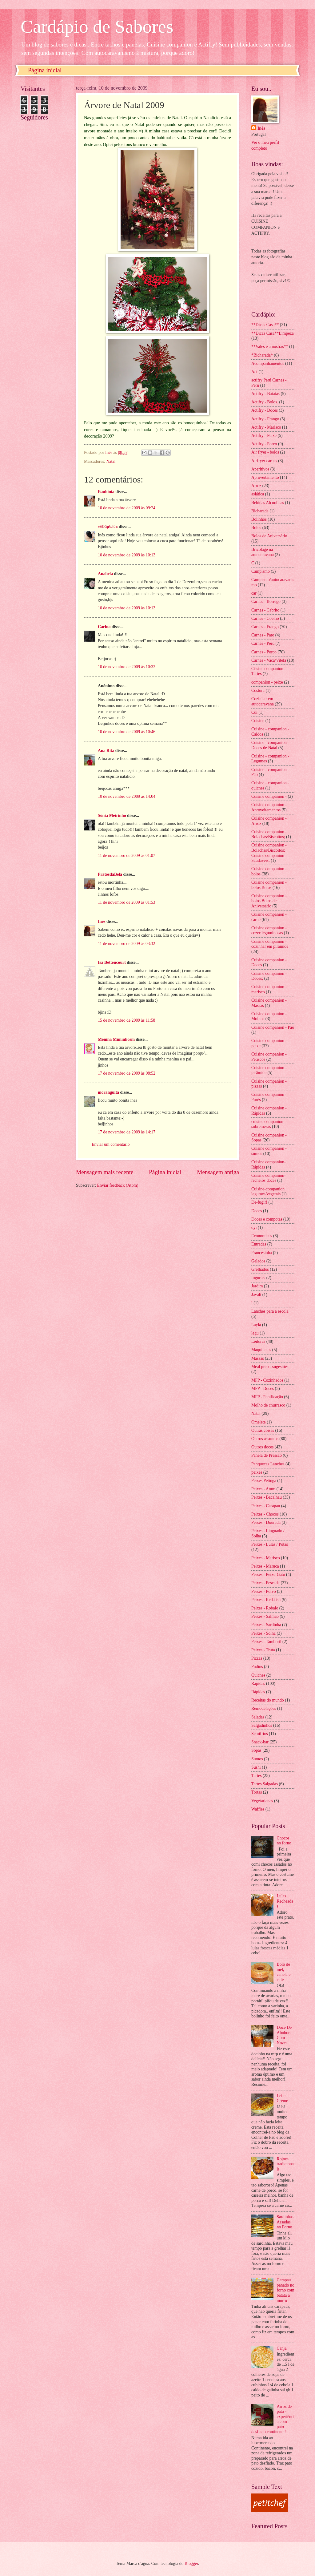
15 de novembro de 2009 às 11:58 (126, 1020)
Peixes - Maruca (265, 1566)
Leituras (258, 1341)
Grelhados (260, 1269)
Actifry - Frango (265, 419)
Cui (254, 712)
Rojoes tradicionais (285, 2164)
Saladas (257, 1717)
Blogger (191, 2563)
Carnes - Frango (265, 626)
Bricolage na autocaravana (262, 552)
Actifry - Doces (264, 410)
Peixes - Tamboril (266, 1641)
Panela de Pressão (266, 1455)
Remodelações (263, 1708)
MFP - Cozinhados (267, 1380)
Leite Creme (282, 2098)
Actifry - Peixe (264, 435)
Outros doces (262, 1447)
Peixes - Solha (263, 1633)
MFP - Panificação (267, 1397)
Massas (257, 1358)
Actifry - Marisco (266, 427)
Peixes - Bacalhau (266, 1497)
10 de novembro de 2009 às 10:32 (126, 666)
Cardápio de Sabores (97, 26)
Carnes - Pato (262, 635)
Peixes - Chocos (265, 1514)
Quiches (258, 1675)
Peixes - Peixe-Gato (268, 1574)
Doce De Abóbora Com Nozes (284, 2035)
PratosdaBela (110, 874)
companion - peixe (267, 682)
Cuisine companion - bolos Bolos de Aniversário (269, 901)
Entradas (258, 1244)
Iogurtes (258, 1277)
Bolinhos (259, 519)
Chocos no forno (284, 1841)
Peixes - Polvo (263, 1591)
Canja (282, 2348)
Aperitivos (260, 469)
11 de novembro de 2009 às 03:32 (126, 943)
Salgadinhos (261, 1725)
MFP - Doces (262, 1388)
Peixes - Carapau (265, 1506)
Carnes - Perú (262, 643)
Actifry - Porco (264, 444)
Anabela (105, 573)
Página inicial (45, 70)
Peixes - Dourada (266, 1522)
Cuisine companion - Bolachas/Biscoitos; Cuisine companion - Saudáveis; (269, 853)
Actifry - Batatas (265, 393)
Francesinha (261, 1252)
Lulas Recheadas (285, 1901)
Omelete (258, 1422)
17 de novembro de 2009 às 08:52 (126, 1073)
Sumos (257, 1759)
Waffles (257, 1809)
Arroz (256, 485)
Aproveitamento (265, 477)
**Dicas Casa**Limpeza (272, 333)
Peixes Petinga (263, 1480)
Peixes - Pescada (265, 1583)
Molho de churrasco (268, 1405)
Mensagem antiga (218, 1172)
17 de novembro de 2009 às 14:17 (126, 1132)
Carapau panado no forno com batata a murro (285, 2290)
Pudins (257, 1666)
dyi (254, 1227)
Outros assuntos (264, 1438)
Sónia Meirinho (112, 815)
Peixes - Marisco (265, 1558)
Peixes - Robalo (264, 1608)
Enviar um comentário (111, 1144)
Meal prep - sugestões (270, 1366)
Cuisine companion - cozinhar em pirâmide (269, 944)
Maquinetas (261, 1349)
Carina (104, 626)
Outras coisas (262, 1430)
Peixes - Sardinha (266, 1624)
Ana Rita (106, 750)
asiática (257, 494)
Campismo (260, 571)
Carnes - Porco (264, 652)
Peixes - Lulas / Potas (269, 1544)
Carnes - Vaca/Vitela (268, 660)
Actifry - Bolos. (264, 402)
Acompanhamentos (267, 363)
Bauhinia (106, 491)
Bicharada (260, 511)
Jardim (257, 1286)
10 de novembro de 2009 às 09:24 (126, 508)
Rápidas (258, 1692)
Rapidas (258, 1683)
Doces (256, 1211)
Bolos (256, 527)
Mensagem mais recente (105, 1172)
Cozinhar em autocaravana (262, 701)
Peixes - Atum (263, 1489)
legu (255, 1333)
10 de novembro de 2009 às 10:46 (126, 731)
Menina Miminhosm (116, 1039)
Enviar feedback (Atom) (117, 1185)
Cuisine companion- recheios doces (268, 1178)
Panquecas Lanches (268, 1464)
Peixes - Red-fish (266, 1599)
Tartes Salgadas (264, 1784)
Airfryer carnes (264, 460)
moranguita (108, 1092)
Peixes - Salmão (265, 1616)
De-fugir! (259, 1202)
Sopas (256, 1750)
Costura (258, 690)
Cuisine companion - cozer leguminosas (269, 930)
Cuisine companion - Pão (272, 1027)
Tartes (256, 1775)
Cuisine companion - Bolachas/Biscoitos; (269, 834)
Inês (102, 921)
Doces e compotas (266, 1219)
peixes (256, 1472)
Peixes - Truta (263, 1650)
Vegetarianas (262, 1801)
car (254, 593)
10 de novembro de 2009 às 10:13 (126, 555)
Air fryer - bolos (265, 452)
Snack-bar (260, 1742)
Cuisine (257, 720)
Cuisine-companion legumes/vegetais (268, 1192)
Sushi (256, 1767)
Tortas (256, 1792)
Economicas (261, 1235)
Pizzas (256, 1658)
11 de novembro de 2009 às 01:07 (126, 855)
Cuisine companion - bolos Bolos (269, 885)
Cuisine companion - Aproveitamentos (269, 807)
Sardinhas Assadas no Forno (285, 2222)
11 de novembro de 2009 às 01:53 (126, 902)
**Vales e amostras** (269, 346)
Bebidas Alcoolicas (267, 502)
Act (254, 371)
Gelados (258, 1261)
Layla (256, 1324)
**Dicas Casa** (265, 324)
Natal (110, 461)
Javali (256, 1294)
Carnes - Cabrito (265, 610)
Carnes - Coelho (265, 618)
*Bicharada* (262, 355)
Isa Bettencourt (112, 962)
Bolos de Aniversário (269, 536)
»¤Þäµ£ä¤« (108, 526)
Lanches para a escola (270, 1311)
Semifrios (259, 1733)
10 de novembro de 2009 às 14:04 (126, 796)
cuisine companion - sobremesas (268, 1124)
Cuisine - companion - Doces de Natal (270, 745)
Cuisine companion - (269, 796)
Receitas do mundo (267, 1700)
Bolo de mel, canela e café (284, 1972)
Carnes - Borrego (266, 601)
